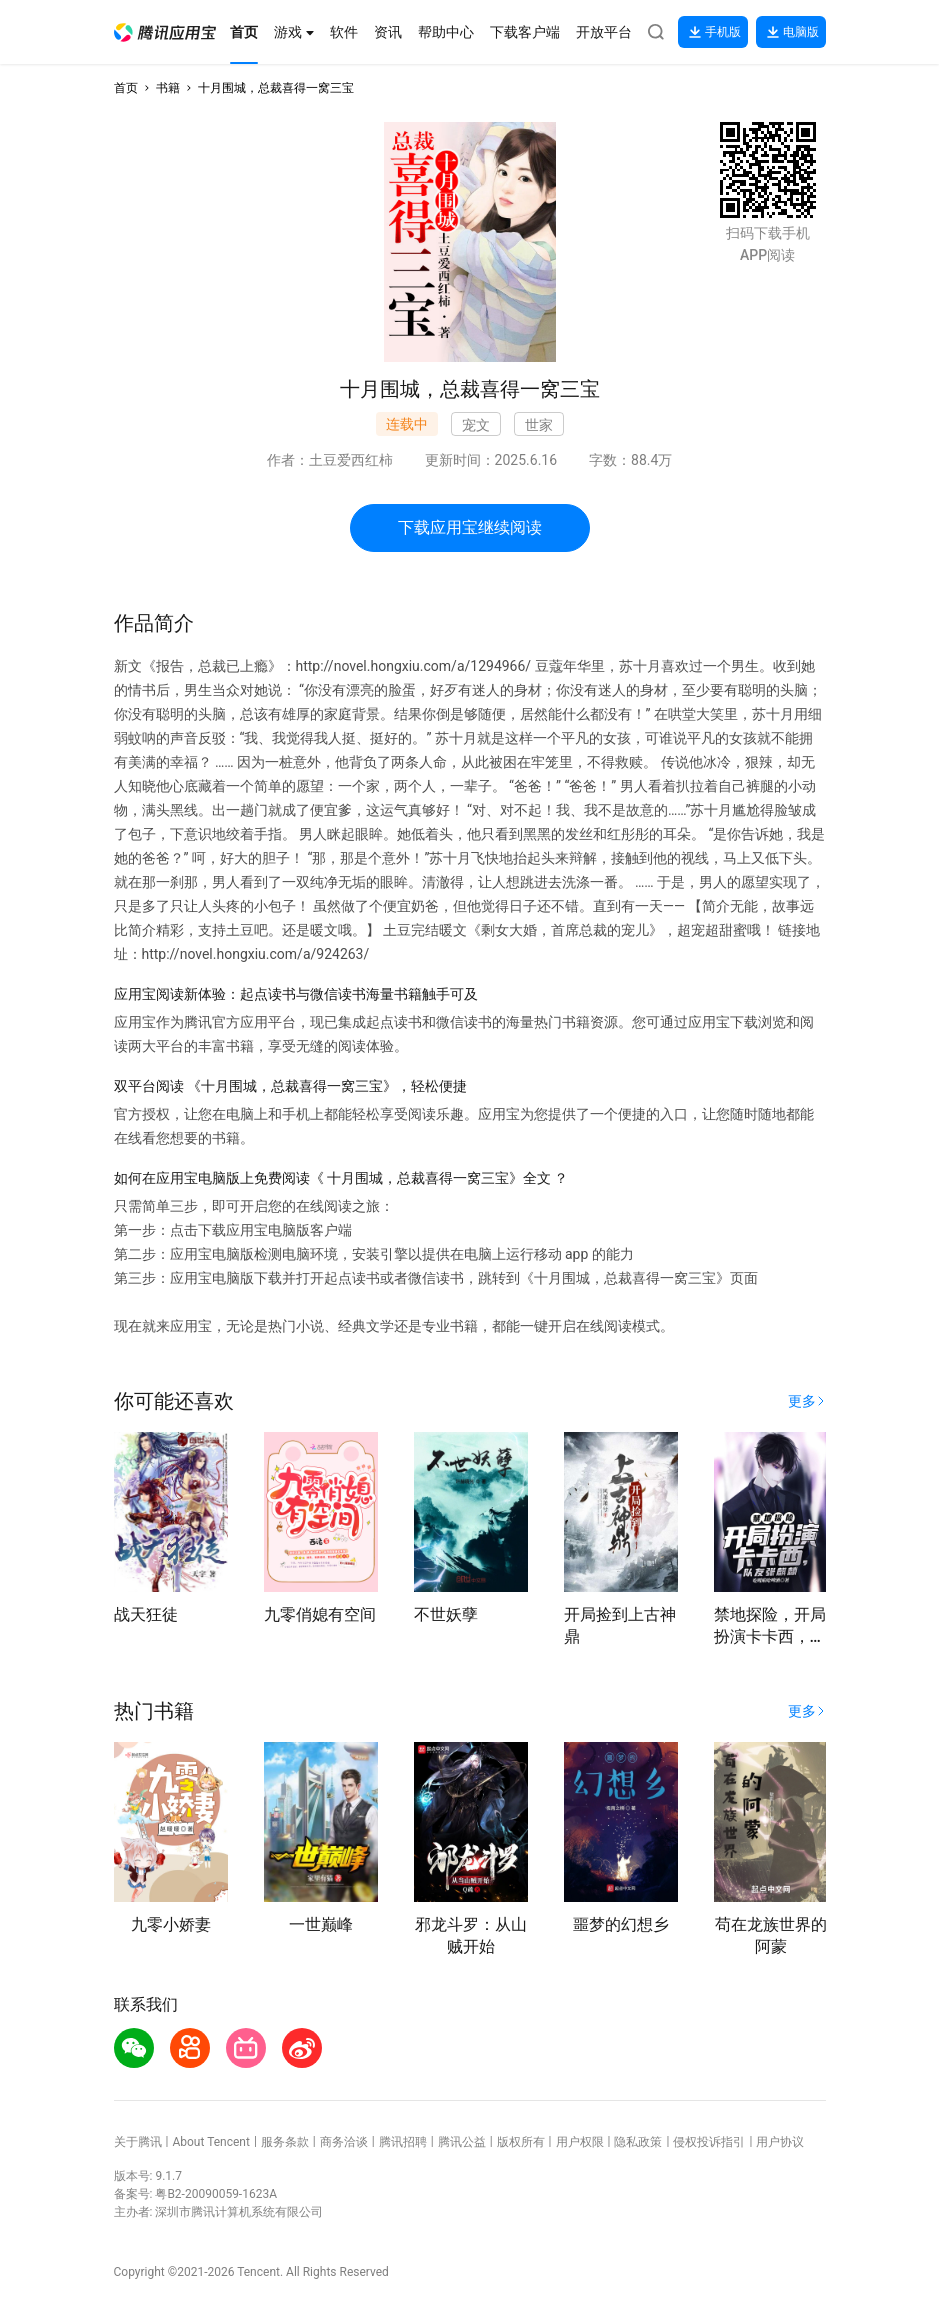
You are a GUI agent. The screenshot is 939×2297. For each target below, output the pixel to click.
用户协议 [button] (780, 2142)
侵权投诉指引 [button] (709, 2142)
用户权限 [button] (580, 2142)
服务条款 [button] (285, 2142)
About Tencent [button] (210, 2142)
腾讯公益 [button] (462, 2142)
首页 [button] (126, 88)
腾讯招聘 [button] (403, 2142)
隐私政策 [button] (638, 2142)
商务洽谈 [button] (344, 2142)
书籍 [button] (168, 88)
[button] (165, 32)
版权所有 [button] (521, 2142)
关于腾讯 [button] (138, 2142)
